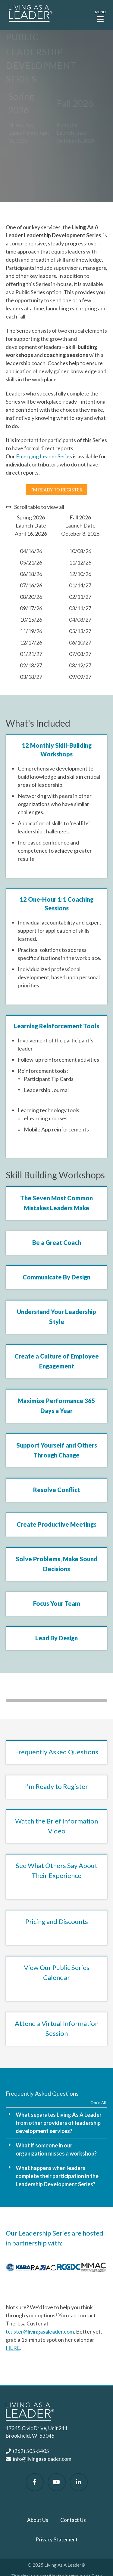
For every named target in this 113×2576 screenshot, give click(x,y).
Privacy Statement (57, 2539)
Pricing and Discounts (56, 1921)
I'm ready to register (56, 489)
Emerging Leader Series (44, 456)
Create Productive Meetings (56, 1524)
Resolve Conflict (56, 1489)
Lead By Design (56, 1638)
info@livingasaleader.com (42, 2459)
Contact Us (73, 2520)
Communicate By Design (56, 1277)
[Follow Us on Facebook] (35, 2482)
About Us (37, 2520)
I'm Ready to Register (56, 1786)
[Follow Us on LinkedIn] (79, 2482)
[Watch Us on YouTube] (57, 2482)
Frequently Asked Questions (56, 1752)
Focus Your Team (56, 1603)
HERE (13, 2347)
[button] (100, 16)
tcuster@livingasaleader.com (40, 2331)
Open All (98, 2102)
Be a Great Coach (56, 1242)
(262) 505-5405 (31, 2451)
